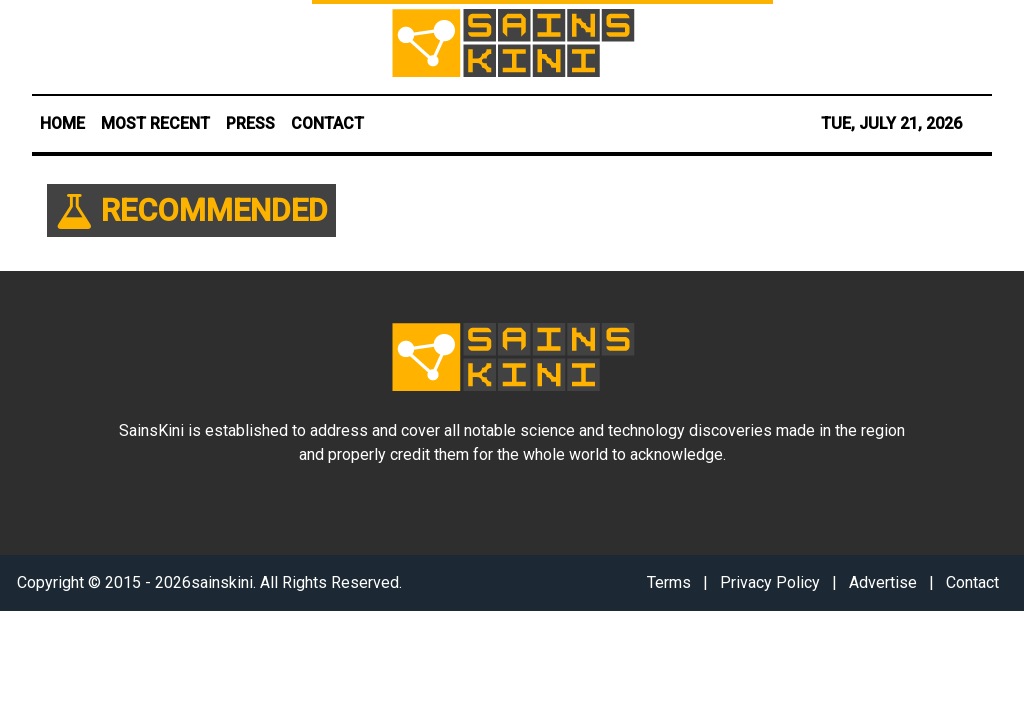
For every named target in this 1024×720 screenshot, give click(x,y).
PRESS (250, 123)
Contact (972, 582)
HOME (62, 123)
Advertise (883, 582)
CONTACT (327, 123)
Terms (669, 582)
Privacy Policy (770, 582)
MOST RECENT (155, 123)
